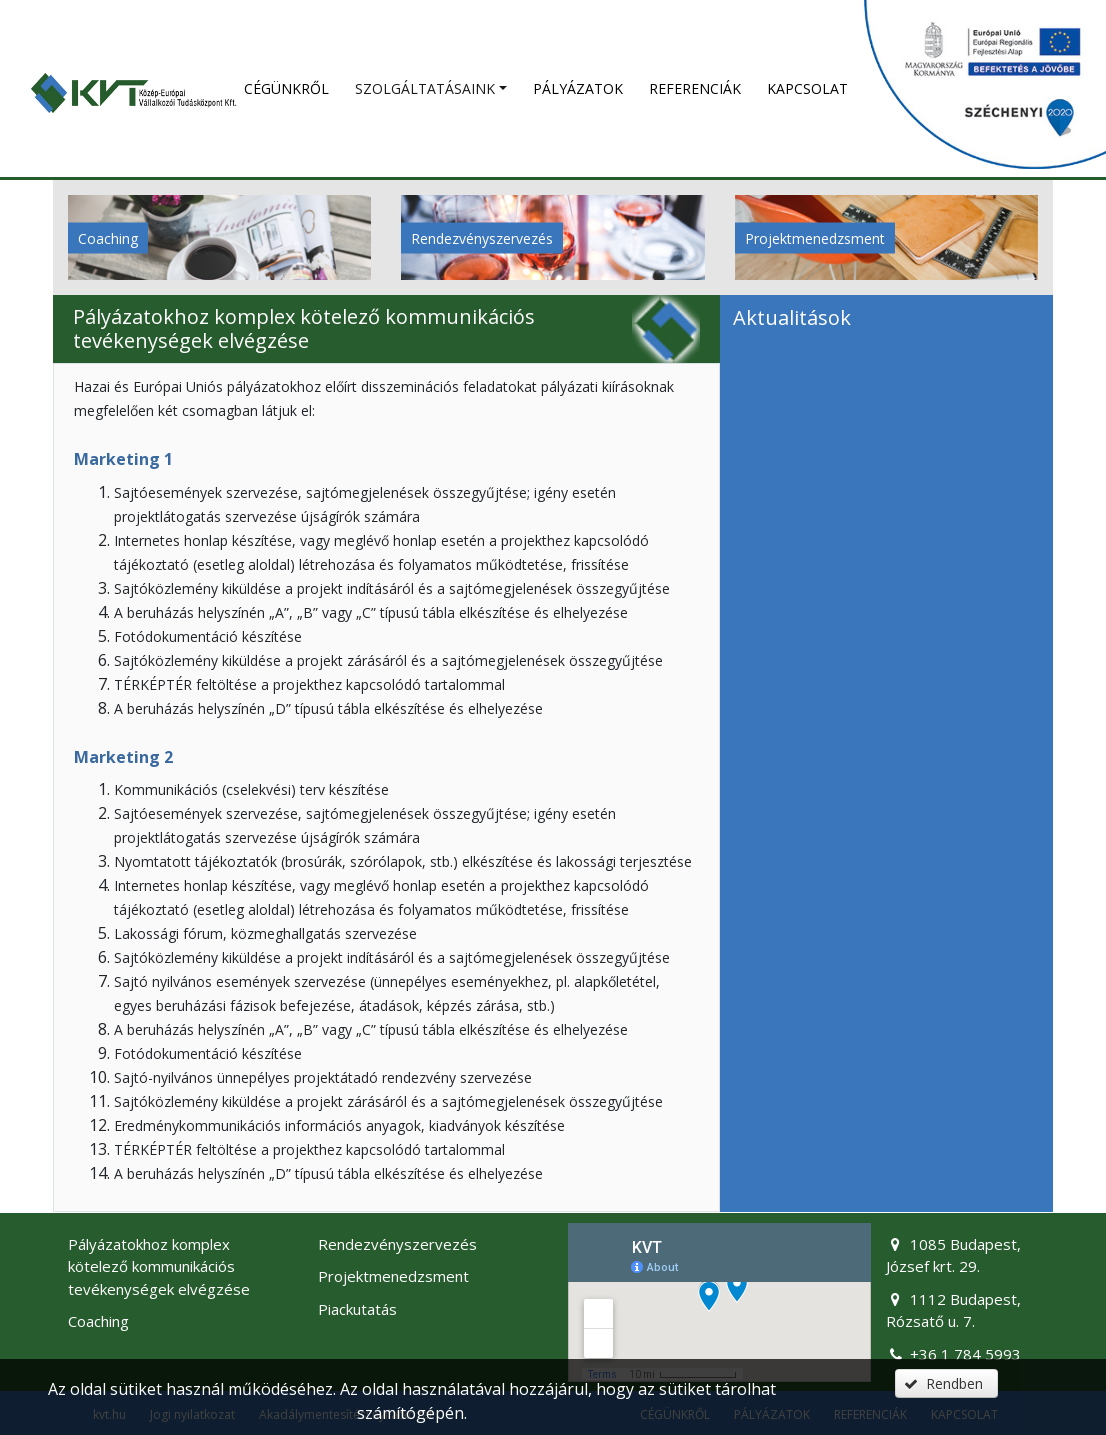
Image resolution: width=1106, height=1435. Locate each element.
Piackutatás (357, 1309)
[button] (946, 1383)
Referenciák (695, 88)
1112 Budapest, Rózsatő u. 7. (953, 1310)
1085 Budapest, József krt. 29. (953, 1255)
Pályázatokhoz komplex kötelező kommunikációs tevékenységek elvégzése (159, 1266)
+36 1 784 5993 (953, 1354)
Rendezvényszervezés (482, 237)
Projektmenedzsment (815, 237)
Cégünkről (286, 88)
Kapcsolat (807, 88)
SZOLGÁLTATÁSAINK (425, 88)
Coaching (108, 237)
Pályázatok (578, 88)
